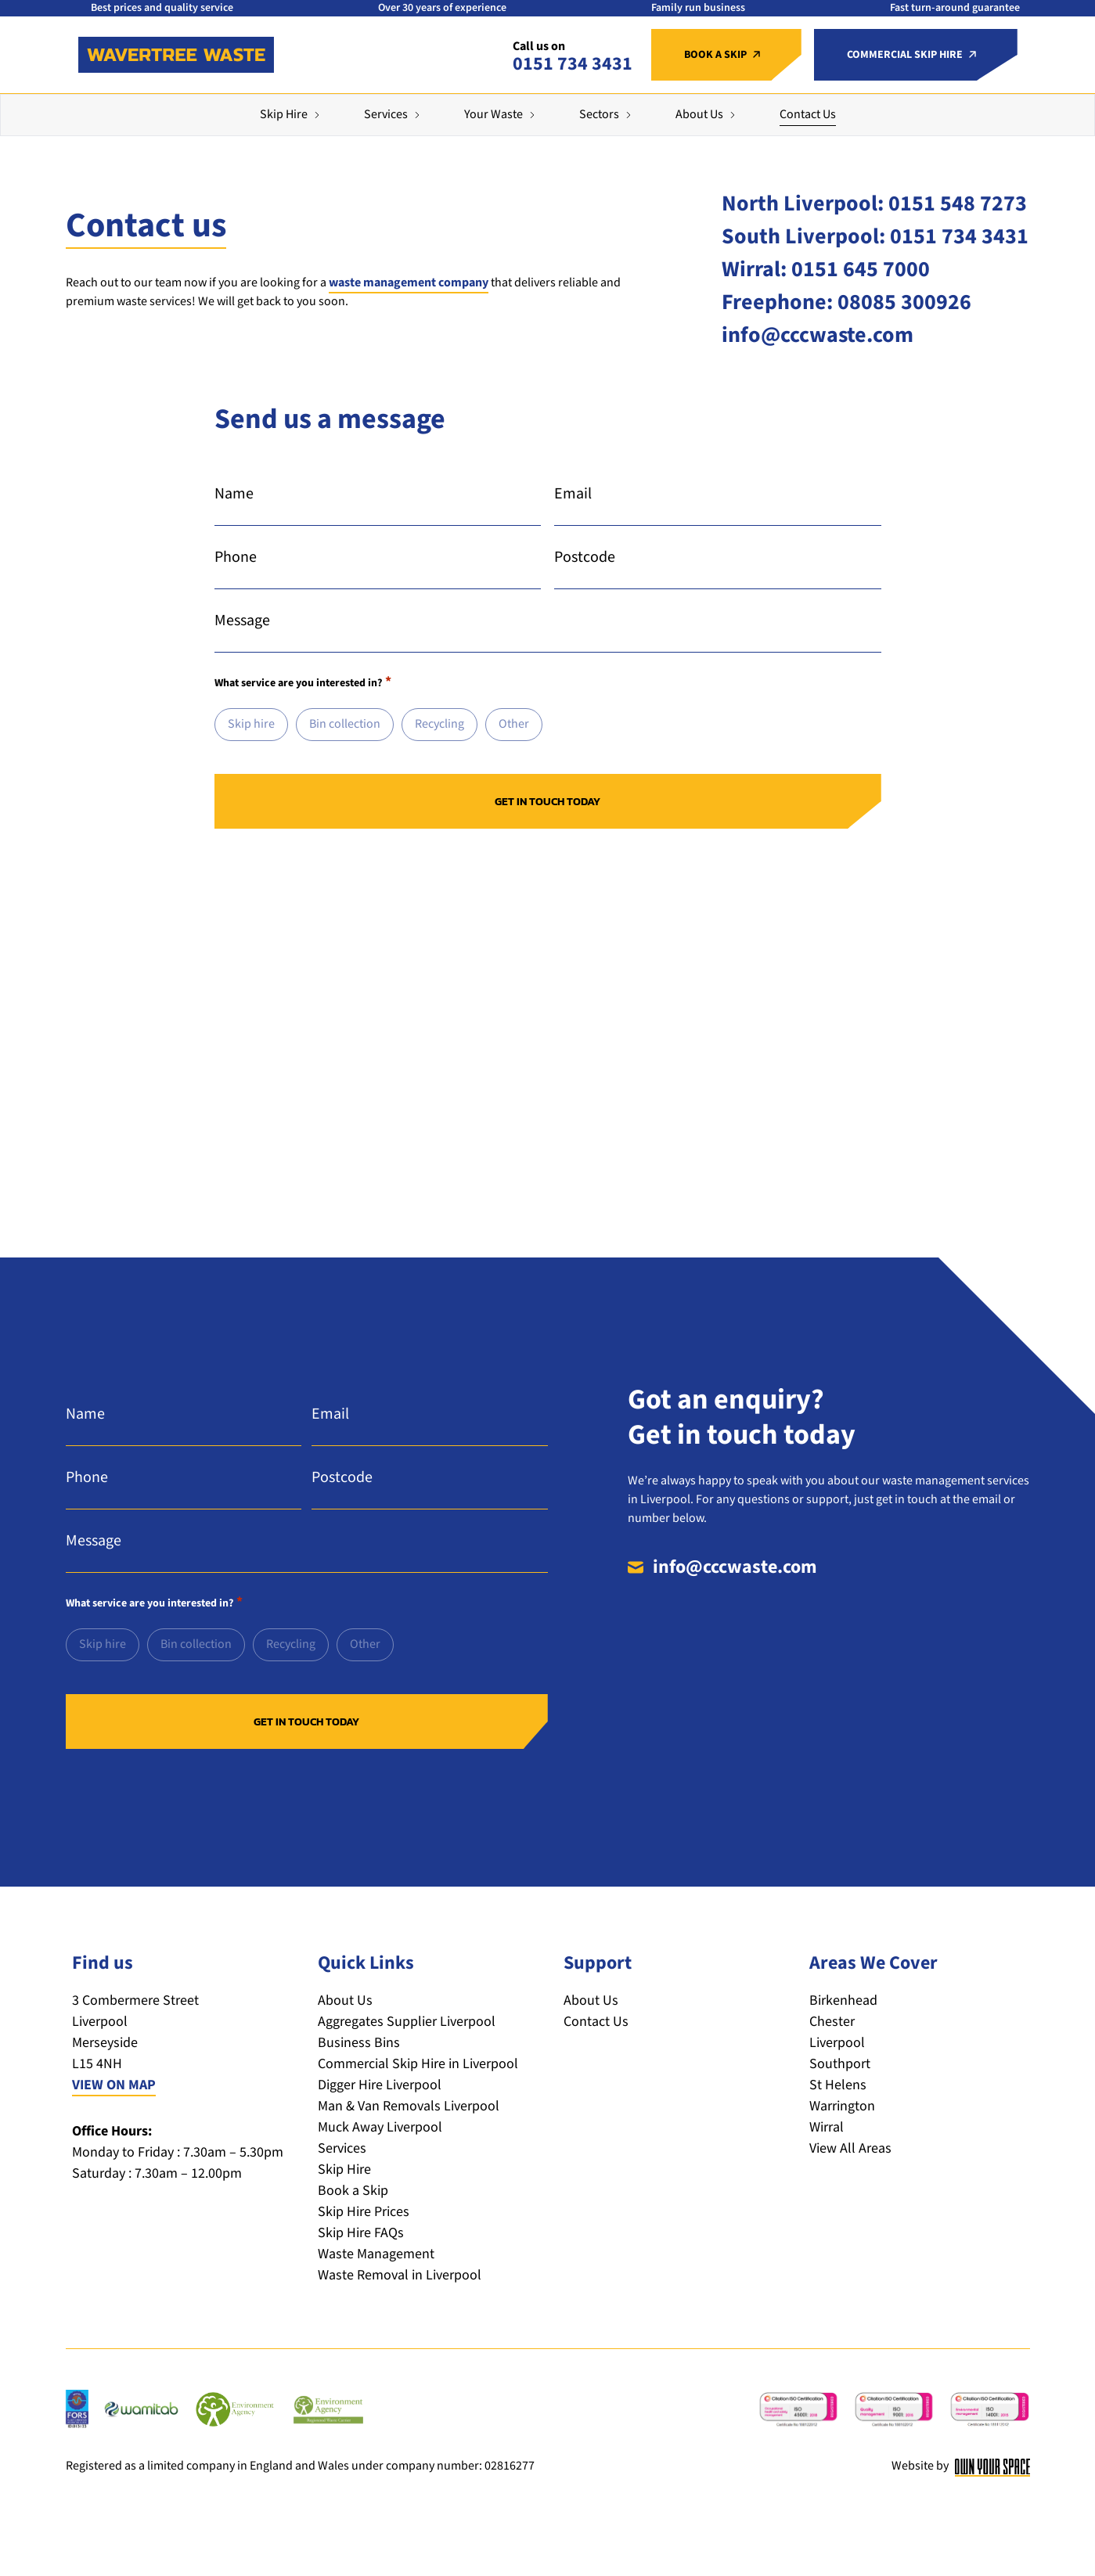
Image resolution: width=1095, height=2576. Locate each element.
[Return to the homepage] (176, 55)
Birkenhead (843, 2000)
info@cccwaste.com (735, 1567)
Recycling (439, 724)
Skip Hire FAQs (361, 2233)
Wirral (826, 2127)
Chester (832, 2022)
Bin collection (344, 724)
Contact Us (808, 114)
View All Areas (850, 2148)
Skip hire (251, 724)
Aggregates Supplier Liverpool (406, 2022)
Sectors (599, 114)
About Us (699, 114)
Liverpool (837, 2043)
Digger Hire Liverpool (379, 2085)
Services (386, 114)
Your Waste (493, 114)
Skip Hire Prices (363, 2212)
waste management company (408, 283)
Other (514, 724)
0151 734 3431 (572, 64)
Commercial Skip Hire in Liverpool (418, 2064)
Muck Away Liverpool (380, 2127)
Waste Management (376, 2254)
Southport (839, 2064)
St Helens (837, 2085)
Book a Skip (353, 2191)
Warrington (842, 2106)
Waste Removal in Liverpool (399, 2275)
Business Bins (359, 2043)
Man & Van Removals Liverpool (408, 2106)
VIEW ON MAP (114, 2085)
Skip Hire (284, 114)
